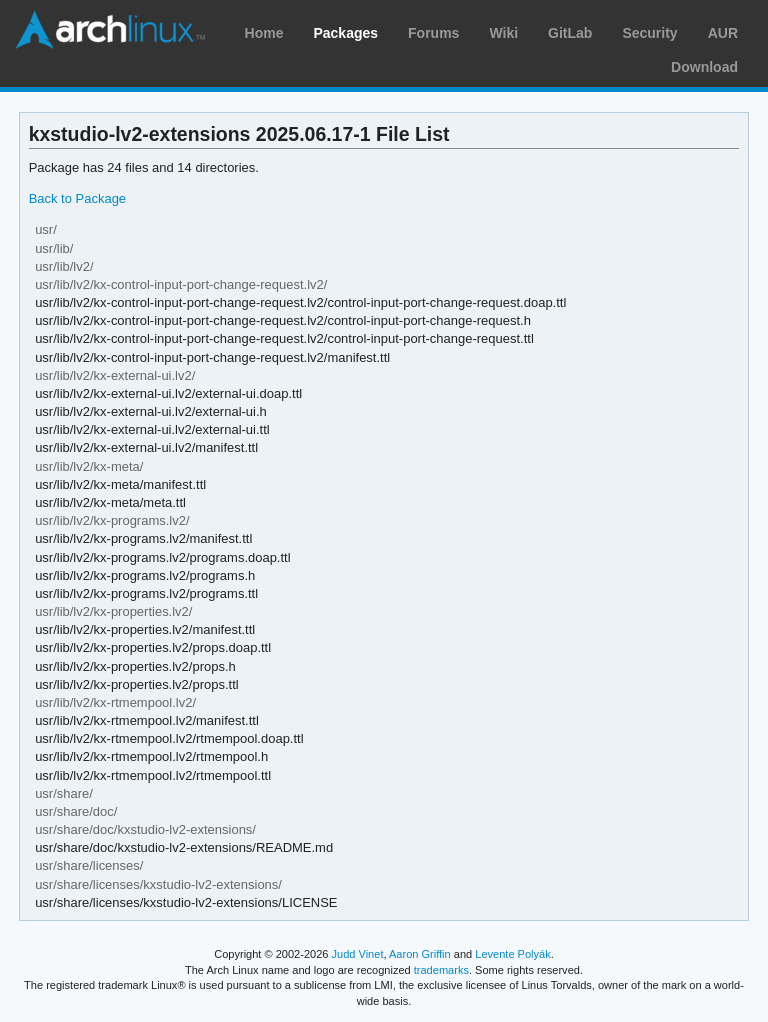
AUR (723, 33)
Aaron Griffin (420, 954)
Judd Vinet (358, 954)
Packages (345, 33)
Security (649, 33)
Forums (433, 33)
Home (264, 33)
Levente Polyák (512, 954)
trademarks (441, 970)
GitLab (570, 33)
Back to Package (77, 198)
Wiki (503, 33)
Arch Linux (110, 30)
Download (704, 67)
